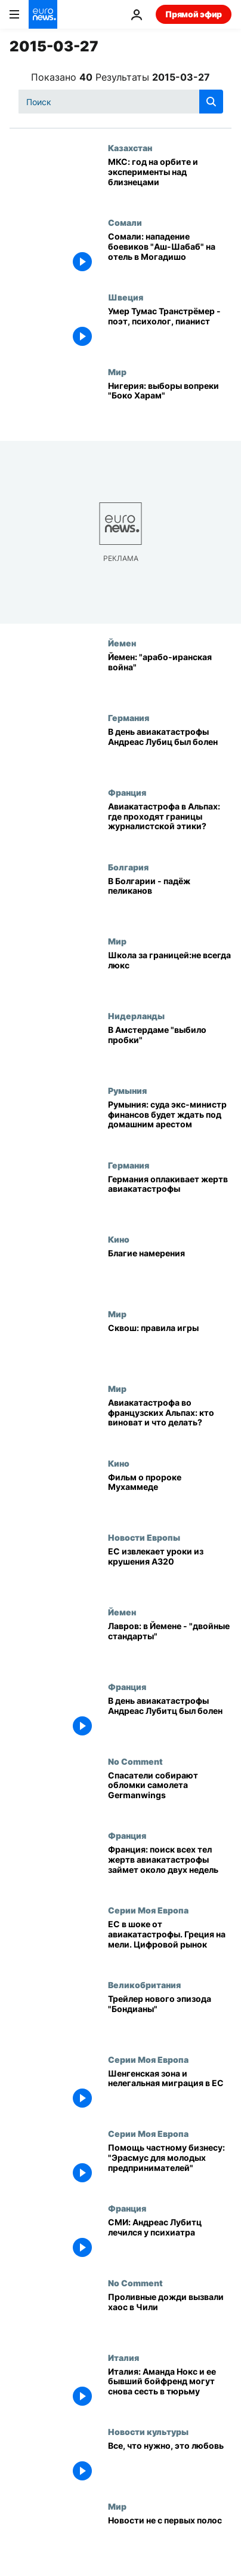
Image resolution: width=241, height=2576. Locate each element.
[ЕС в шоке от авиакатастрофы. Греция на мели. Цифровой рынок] (169, 1942)
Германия (128, 717)
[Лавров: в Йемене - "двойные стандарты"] (169, 1644)
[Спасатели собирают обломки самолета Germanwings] (169, 1794)
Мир (117, 371)
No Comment (135, 1761)
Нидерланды (136, 1015)
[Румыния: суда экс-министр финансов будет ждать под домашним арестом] (169, 1123)
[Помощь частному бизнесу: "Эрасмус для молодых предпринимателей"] (169, 2166)
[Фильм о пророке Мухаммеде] (169, 1496)
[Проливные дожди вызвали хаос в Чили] (169, 2315)
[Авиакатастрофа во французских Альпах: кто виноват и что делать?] (169, 1421)
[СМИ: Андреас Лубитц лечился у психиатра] (169, 2241)
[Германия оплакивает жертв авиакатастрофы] (169, 1197)
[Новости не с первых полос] (169, 2539)
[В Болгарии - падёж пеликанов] (169, 899)
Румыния (127, 1090)
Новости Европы (144, 1537)
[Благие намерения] (169, 1272)
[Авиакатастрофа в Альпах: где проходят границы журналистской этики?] (169, 825)
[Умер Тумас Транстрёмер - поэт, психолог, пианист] (169, 329)
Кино (118, 1239)
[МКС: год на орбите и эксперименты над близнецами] (169, 180)
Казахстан (130, 147)
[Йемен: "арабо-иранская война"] (169, 675)
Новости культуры (148, 2431)
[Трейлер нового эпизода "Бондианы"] (169, 2017)
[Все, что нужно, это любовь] (169, 2464)
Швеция (125, 297)
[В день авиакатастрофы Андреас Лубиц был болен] (169, 750)
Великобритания (144, 1984)
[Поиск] (120, 102)
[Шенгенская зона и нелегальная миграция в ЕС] (169, 2092)
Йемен (122, 643)
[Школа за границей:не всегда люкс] (169, 973)
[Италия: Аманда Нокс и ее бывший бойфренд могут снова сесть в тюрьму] (169, 2390)
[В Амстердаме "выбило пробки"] (169, 1048)
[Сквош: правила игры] (169, 1346)
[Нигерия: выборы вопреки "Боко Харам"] (169, 404)
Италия (123, 2357)
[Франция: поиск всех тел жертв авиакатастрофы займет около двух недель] (169, 1868)
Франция (127, 792)
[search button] (211, 102)
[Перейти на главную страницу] (43, 14)
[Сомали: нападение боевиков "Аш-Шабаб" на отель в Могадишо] (169, 255)
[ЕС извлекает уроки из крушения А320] (169, 1570)
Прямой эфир (193, 14)
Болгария (128, 867)
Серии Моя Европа (148, 1910)
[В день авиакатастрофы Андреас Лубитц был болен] (169, 1719)
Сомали (125, 222)
